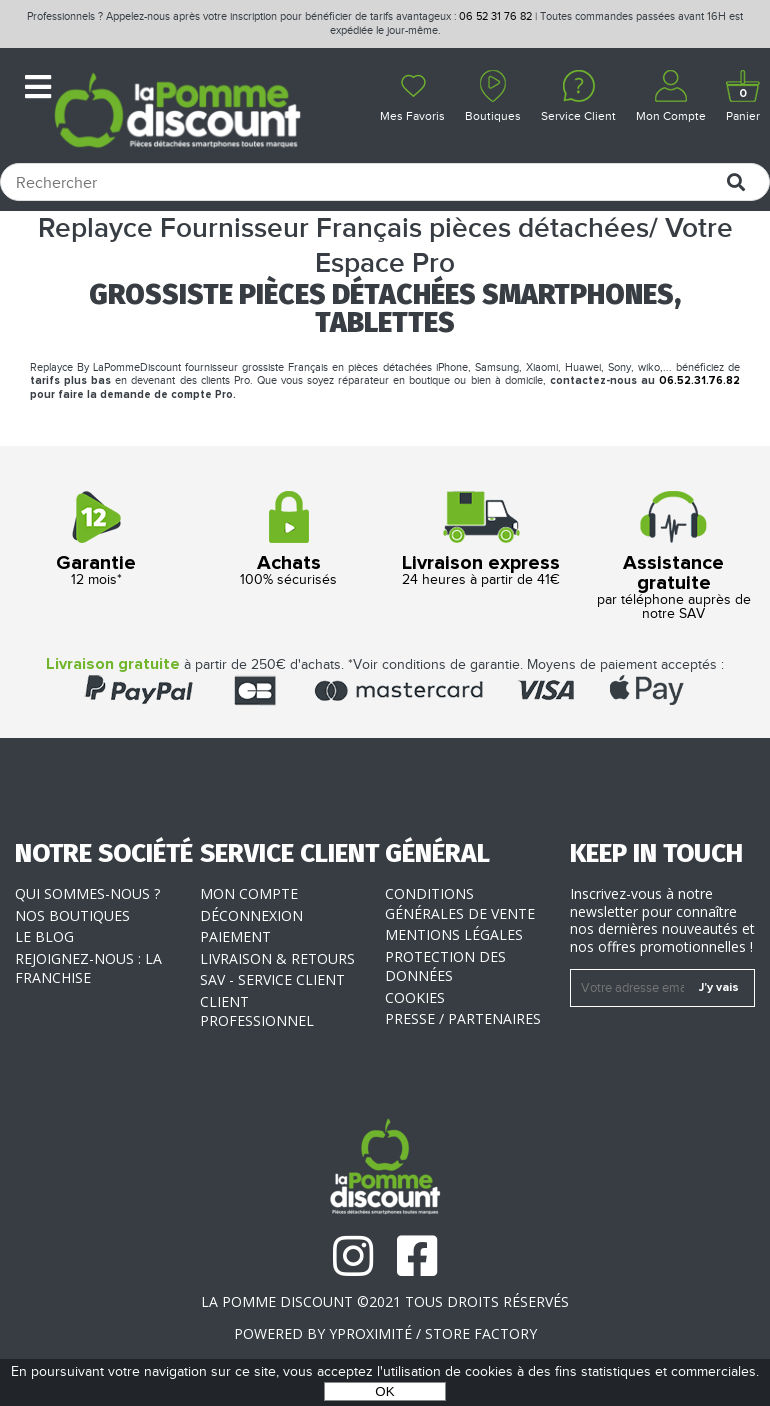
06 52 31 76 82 (495, 16)
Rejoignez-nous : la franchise (88, 968)
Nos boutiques (72, 915)
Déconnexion (251, 915)
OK (384, 1391)
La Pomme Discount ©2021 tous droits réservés (385, 1301)
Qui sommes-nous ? (87, 893)
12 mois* (96, 539)
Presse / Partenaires (463, 1018)
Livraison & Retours (277, 958)
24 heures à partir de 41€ (481, 539)
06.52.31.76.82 (699, 380)
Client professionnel (257, 1011)
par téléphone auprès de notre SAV (674, 556)
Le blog (44, 936)
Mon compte (249, 893)
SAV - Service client (272, 979)
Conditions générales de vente (460, 903)
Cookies (415, 997)
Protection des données (445, 966)
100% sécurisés (289, 539)
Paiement (235, 936)
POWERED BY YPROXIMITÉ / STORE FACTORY (385, 1333)
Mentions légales (454, 934)
